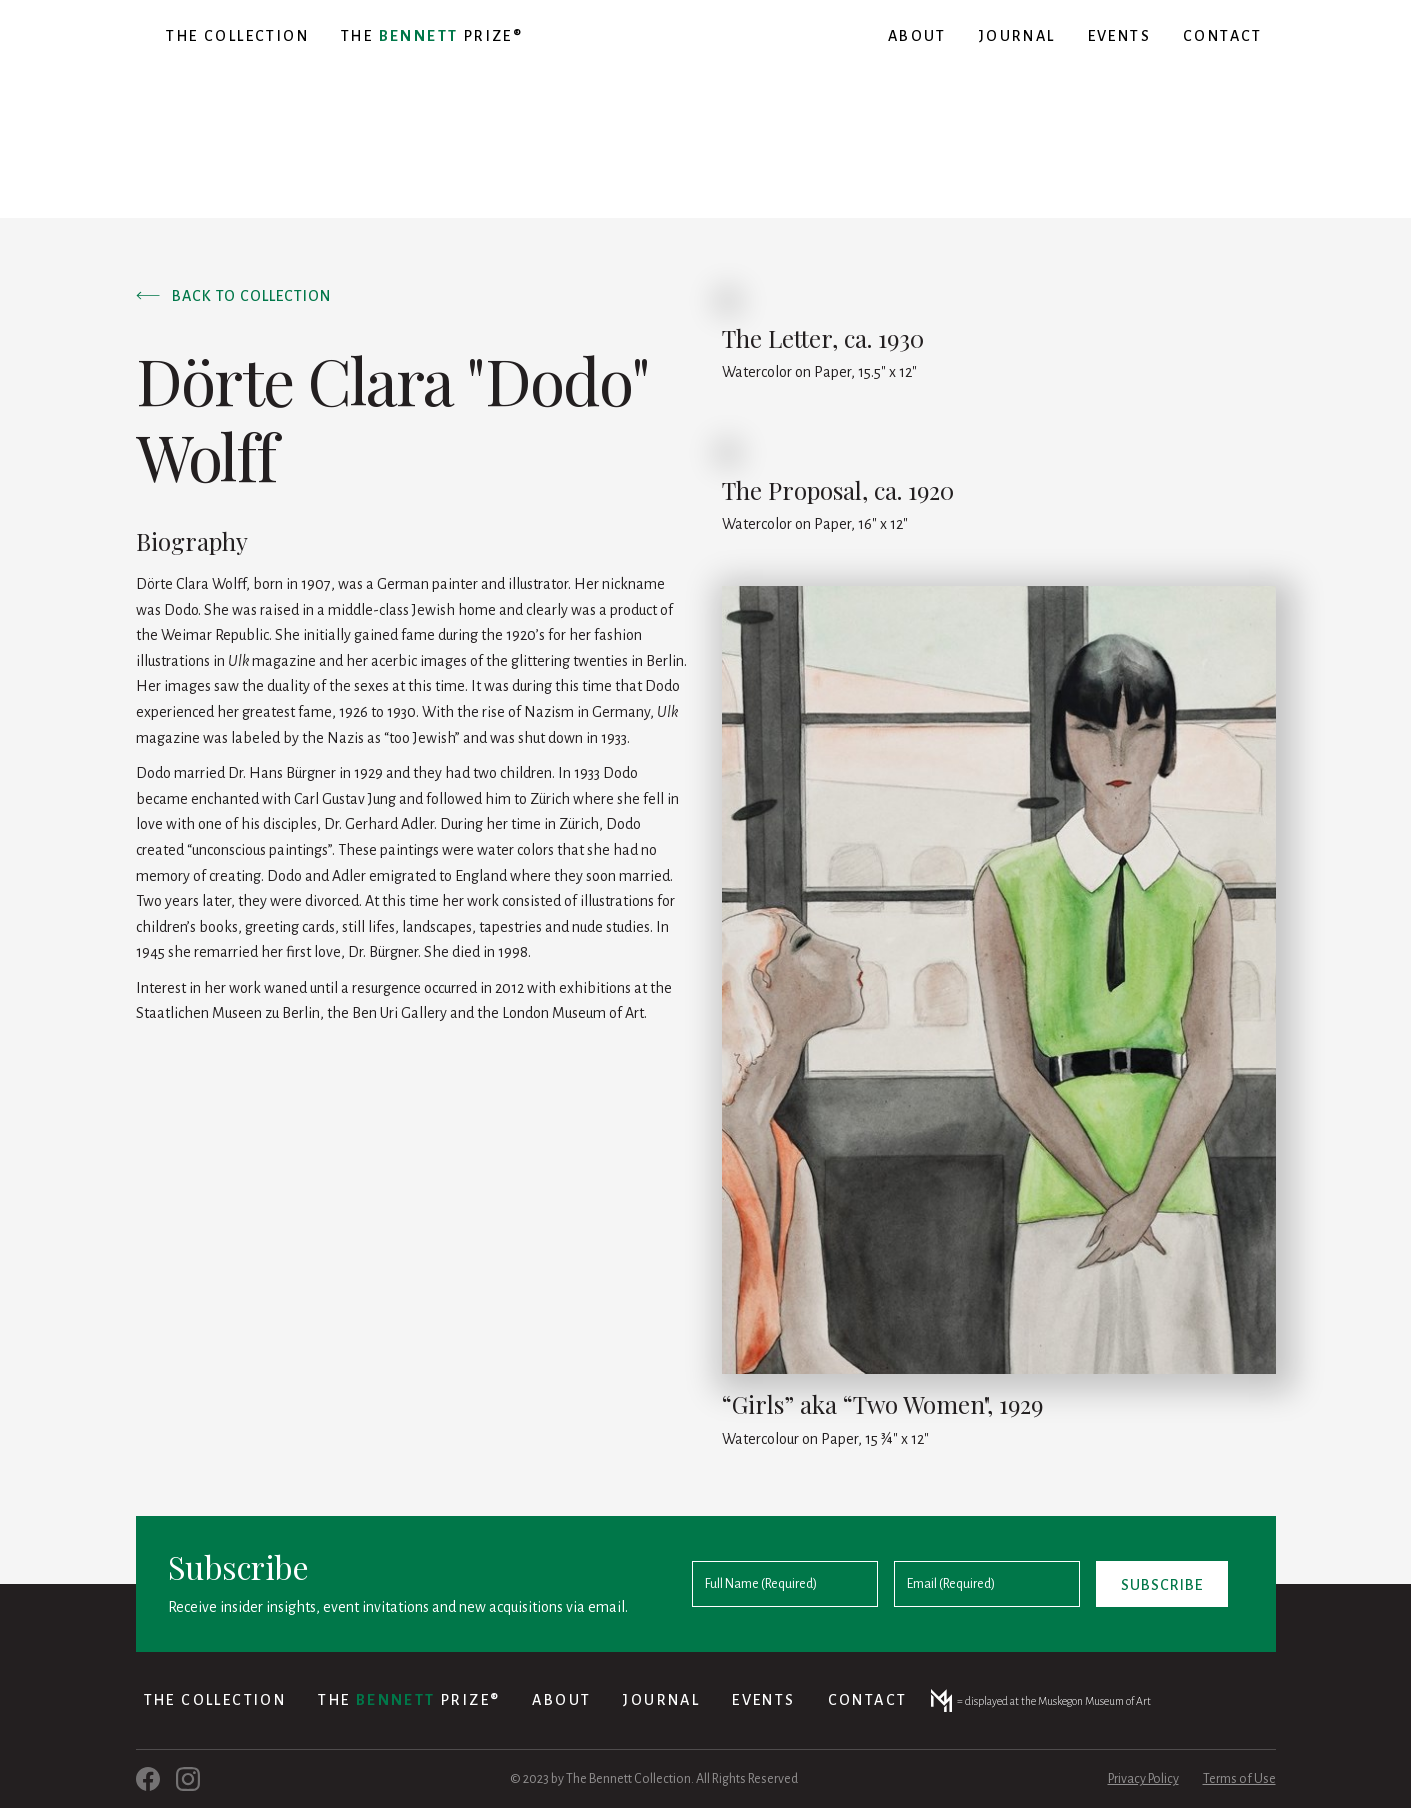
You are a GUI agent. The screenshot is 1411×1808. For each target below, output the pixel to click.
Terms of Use (1239, 1779)
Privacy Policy (1143, 1779)
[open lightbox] (999, 980)
